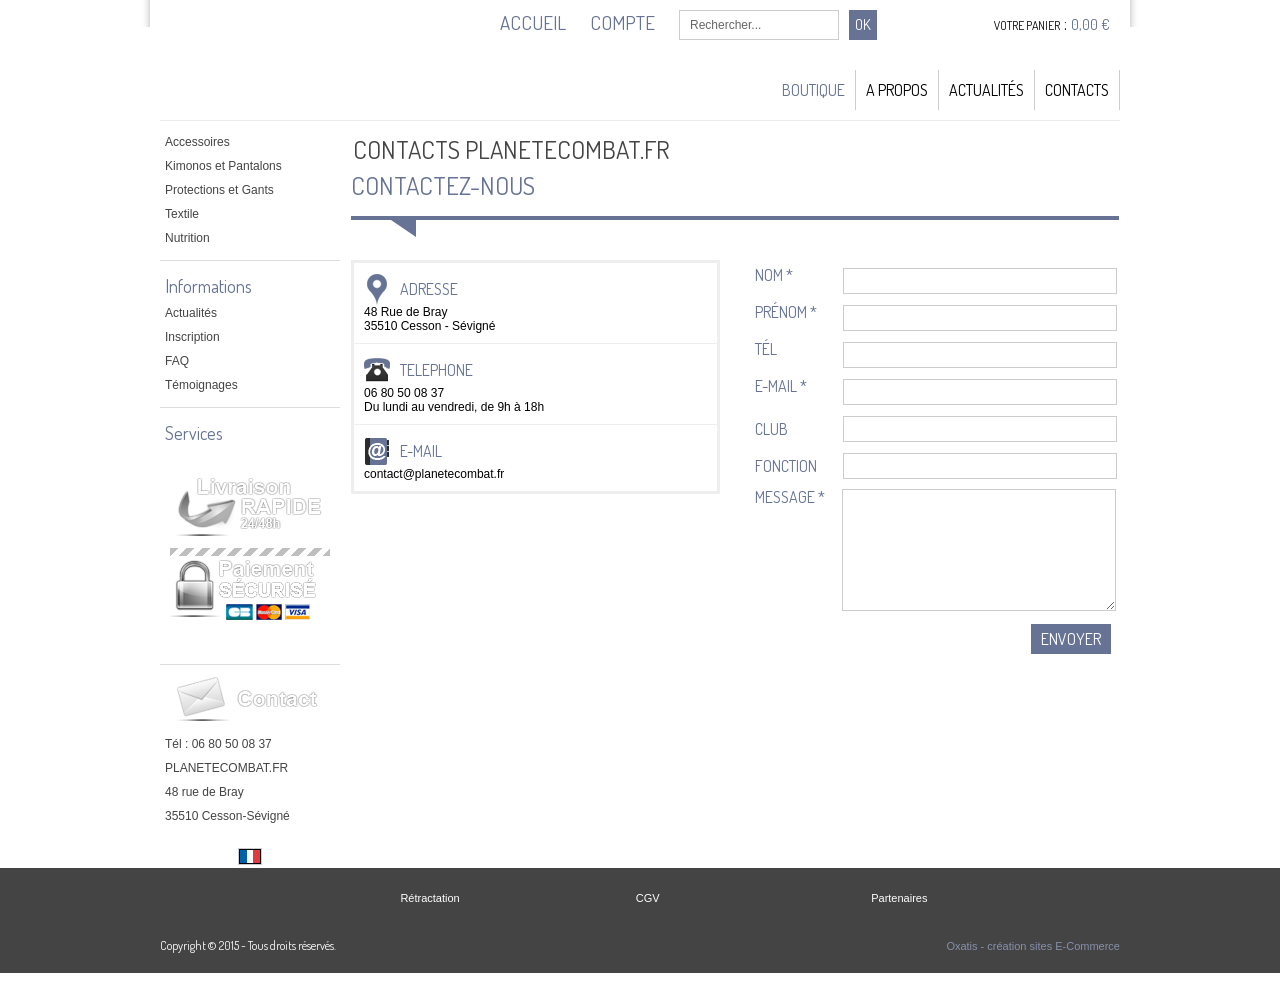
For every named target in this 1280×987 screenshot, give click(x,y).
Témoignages (201, 385)
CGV (648, 898)
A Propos (897, 90)
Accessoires (197, 142)
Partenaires (899, 898)
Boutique (813, 90)
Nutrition (187, 238)
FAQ (177, 361)
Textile (182, 214)
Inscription (192, 337)
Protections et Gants (219, 190)
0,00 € (1090, 24)
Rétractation (429, 898)
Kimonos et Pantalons (223, 166)
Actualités (986, 90)
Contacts (1077, 90)
